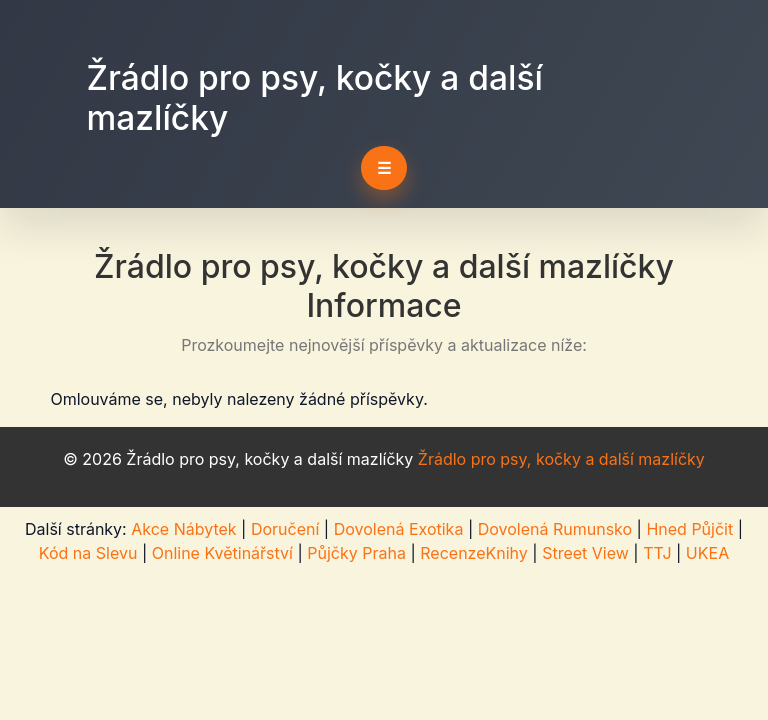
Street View (585, 553)
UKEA (707, 553)
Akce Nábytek (183, 529)
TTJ (657, 553)
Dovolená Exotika (399, 529)
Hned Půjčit (689, 529)
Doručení (285, 529)
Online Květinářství (222, 553)
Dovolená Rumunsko (555, 529)
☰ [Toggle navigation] (384, 168)
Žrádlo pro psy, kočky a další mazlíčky (561, 459)
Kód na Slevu (88, 553)
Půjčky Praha (356, 553)
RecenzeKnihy (474, 553)
